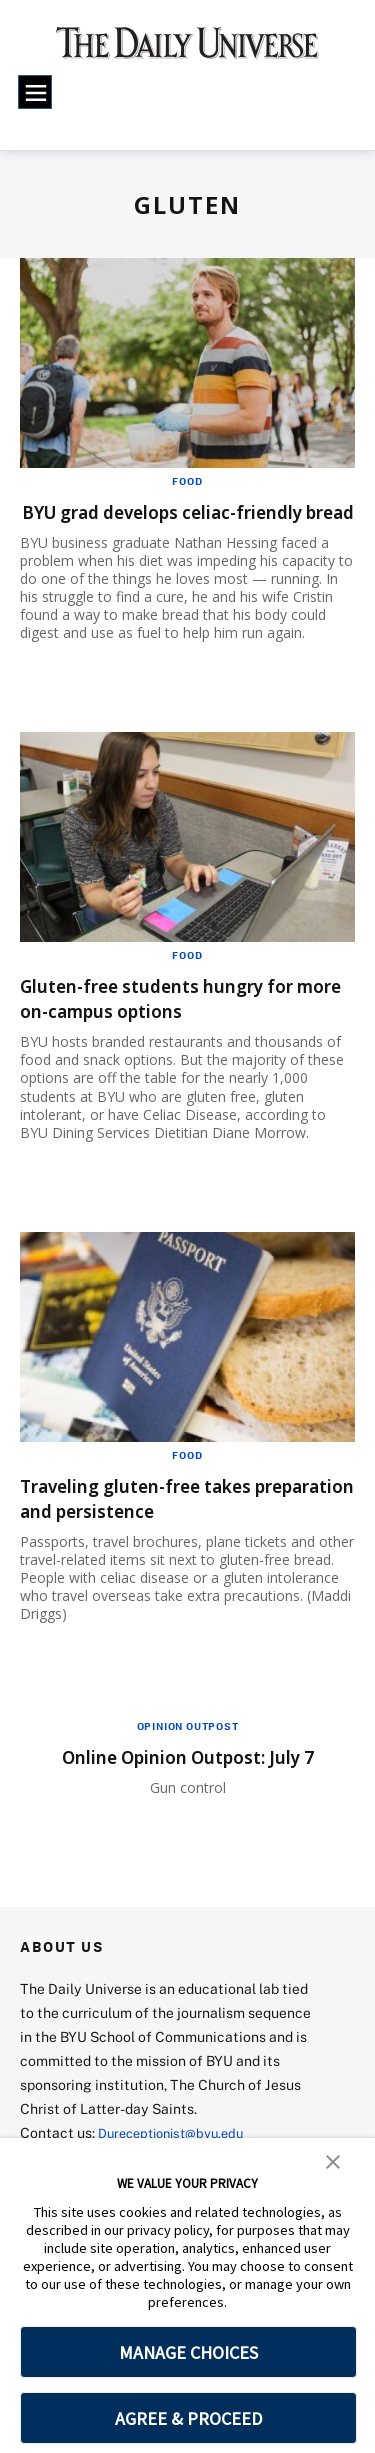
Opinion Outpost (188, 1751)
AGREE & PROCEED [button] (188, 2418)
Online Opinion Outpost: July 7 (188, 1781)
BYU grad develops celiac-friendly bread (187, 524)
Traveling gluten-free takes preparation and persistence (162, 1523)
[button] (333, 2160)
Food (187, 481)
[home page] (187, 50)
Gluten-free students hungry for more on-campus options (181, 1023)
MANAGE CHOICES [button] (188, 2352)
